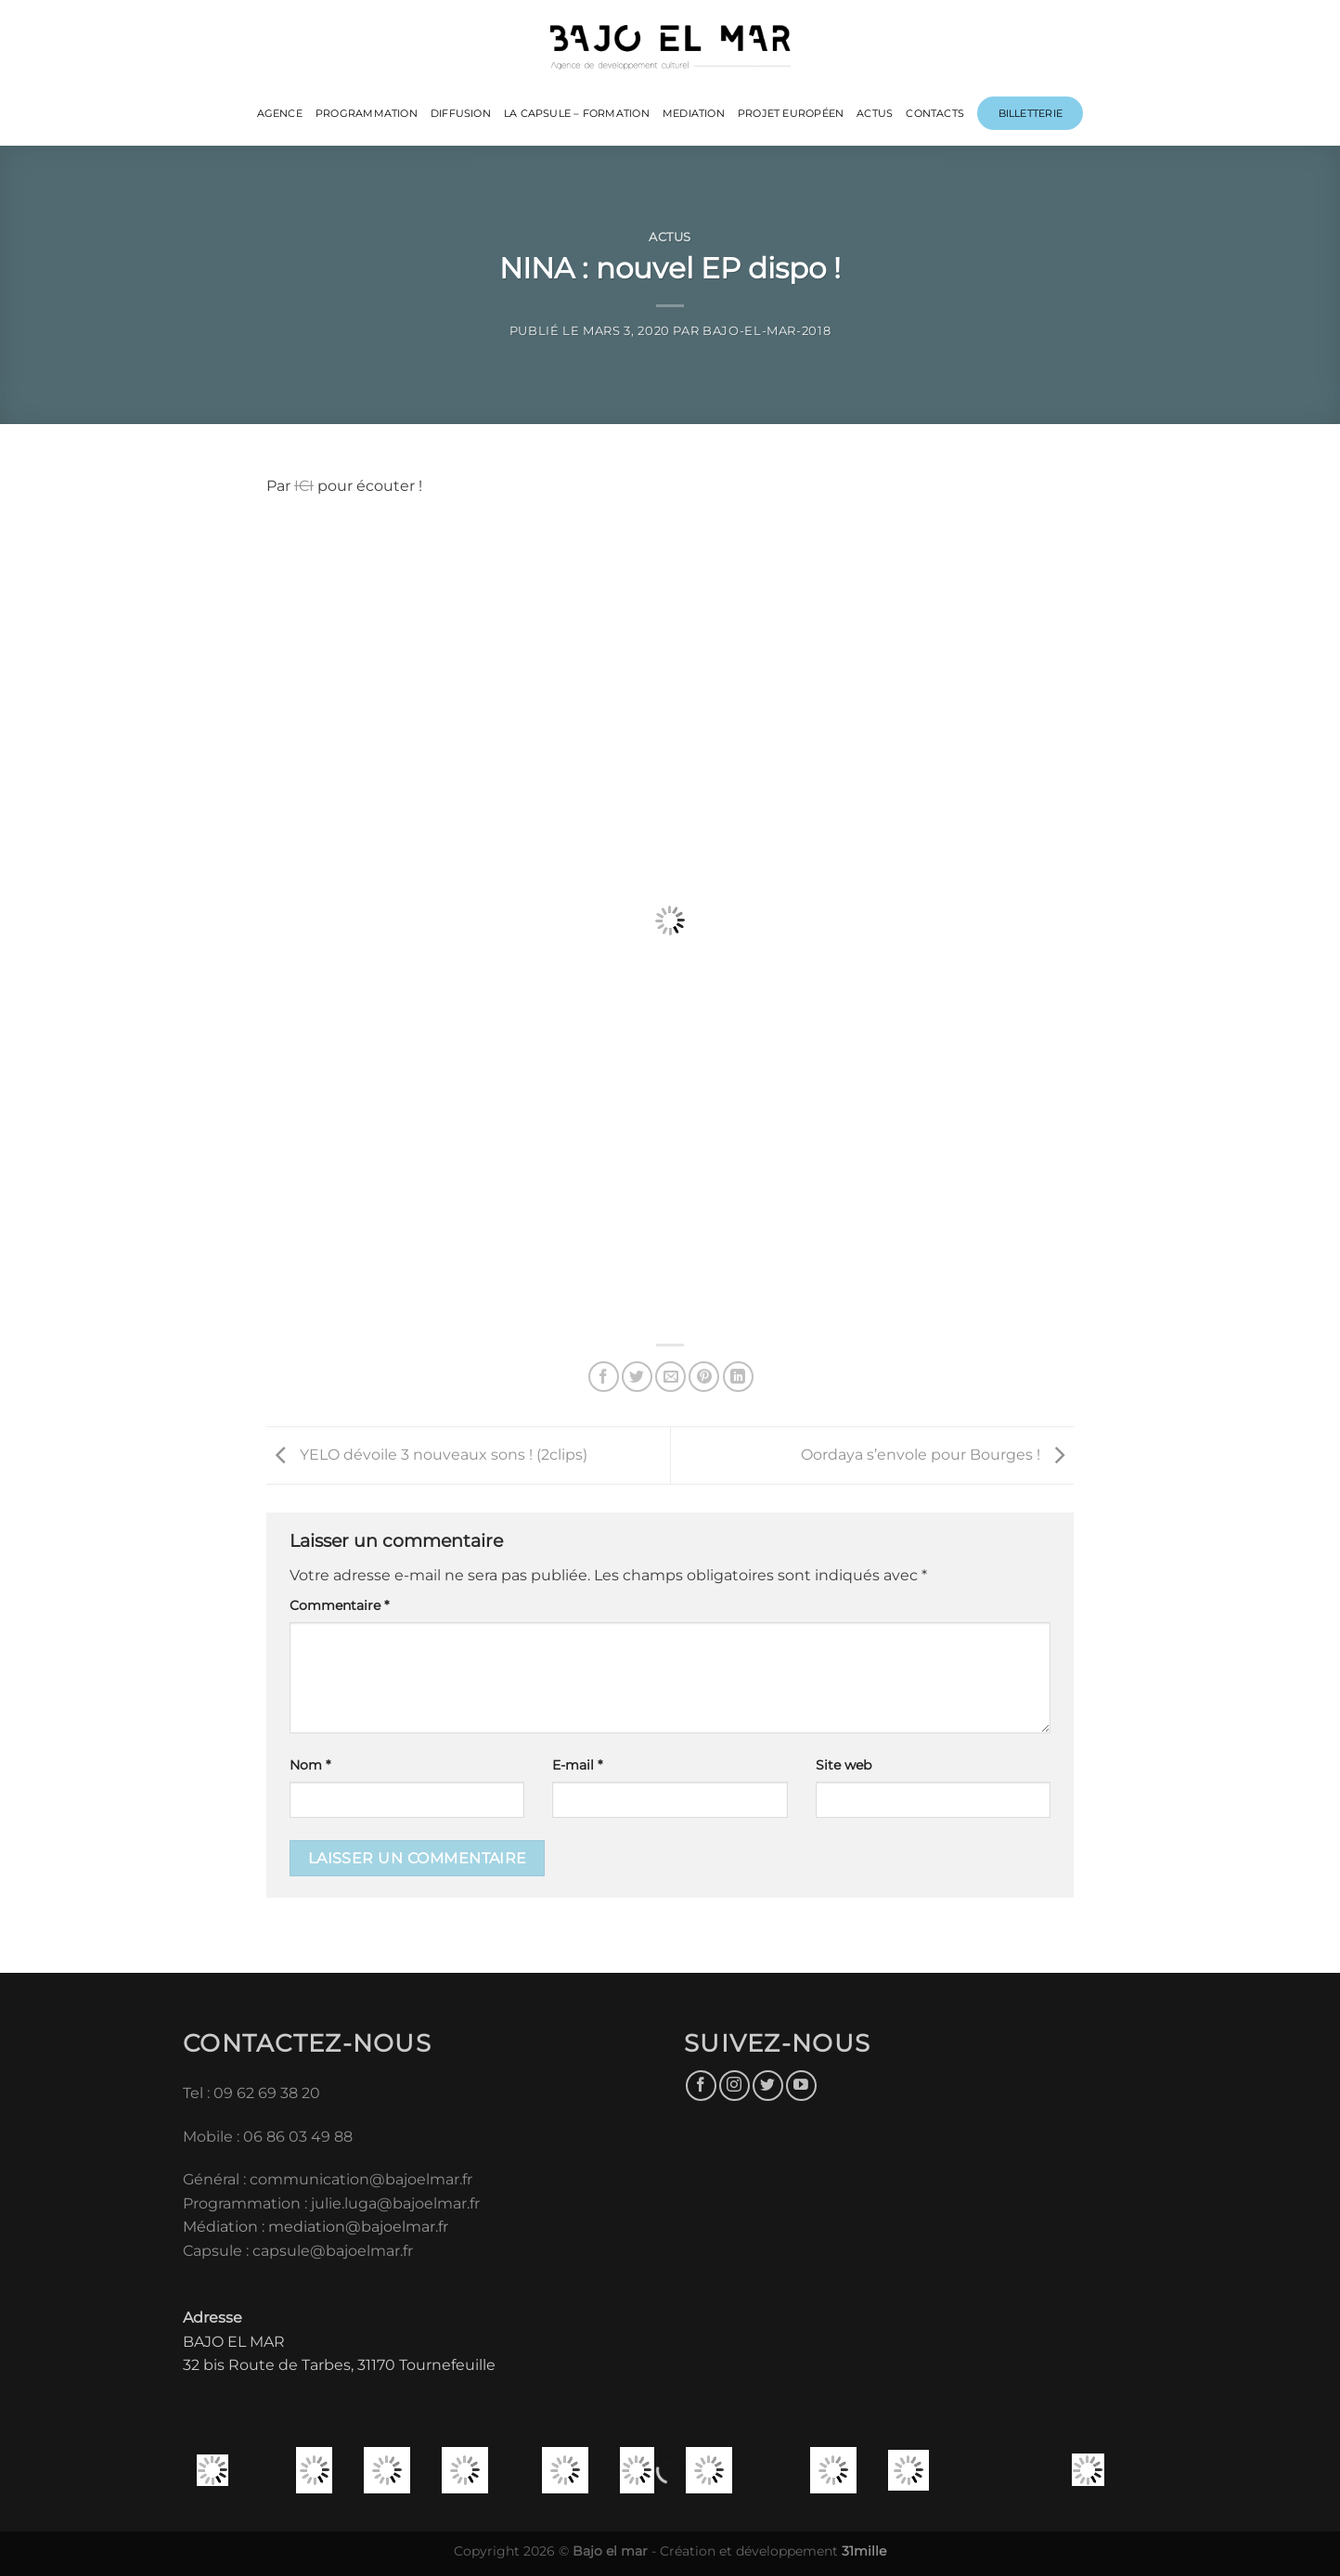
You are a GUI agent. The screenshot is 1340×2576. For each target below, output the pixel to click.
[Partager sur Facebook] (603, 1376)
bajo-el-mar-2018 (766, 331)
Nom (310, 1765)
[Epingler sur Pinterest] (704, 1376)
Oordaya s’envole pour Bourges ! (937, 1454)
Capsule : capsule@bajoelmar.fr (298, 2251)
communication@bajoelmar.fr (361, 2179)
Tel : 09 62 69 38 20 (251, 2093)
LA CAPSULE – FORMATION (577, 113)
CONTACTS (935, 113)
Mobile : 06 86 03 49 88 (268, 2136)
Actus (670, 237)
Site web (843, 1765)
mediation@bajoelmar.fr (358, 2226)
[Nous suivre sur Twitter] (768, 2085)
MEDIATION (694, 113)
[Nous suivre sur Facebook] (701, 2085)
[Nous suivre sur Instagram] (734, 2085)
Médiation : (223, 2226)
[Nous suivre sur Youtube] (801, 2085)
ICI (304, 486)
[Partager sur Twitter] (637, 1376)
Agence (280, 113)
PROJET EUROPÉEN (791, 113)
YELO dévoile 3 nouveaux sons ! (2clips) (426, 1454)
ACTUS (875, 113)
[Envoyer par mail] (670, 1376)
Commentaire (339, 1605)
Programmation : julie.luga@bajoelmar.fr (333, 2203)
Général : (216, 2179)
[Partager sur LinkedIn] (738, 1376)
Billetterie (1031, 113)
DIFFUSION (461, 113)
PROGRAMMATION (367, 113)
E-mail (577, 1765)
